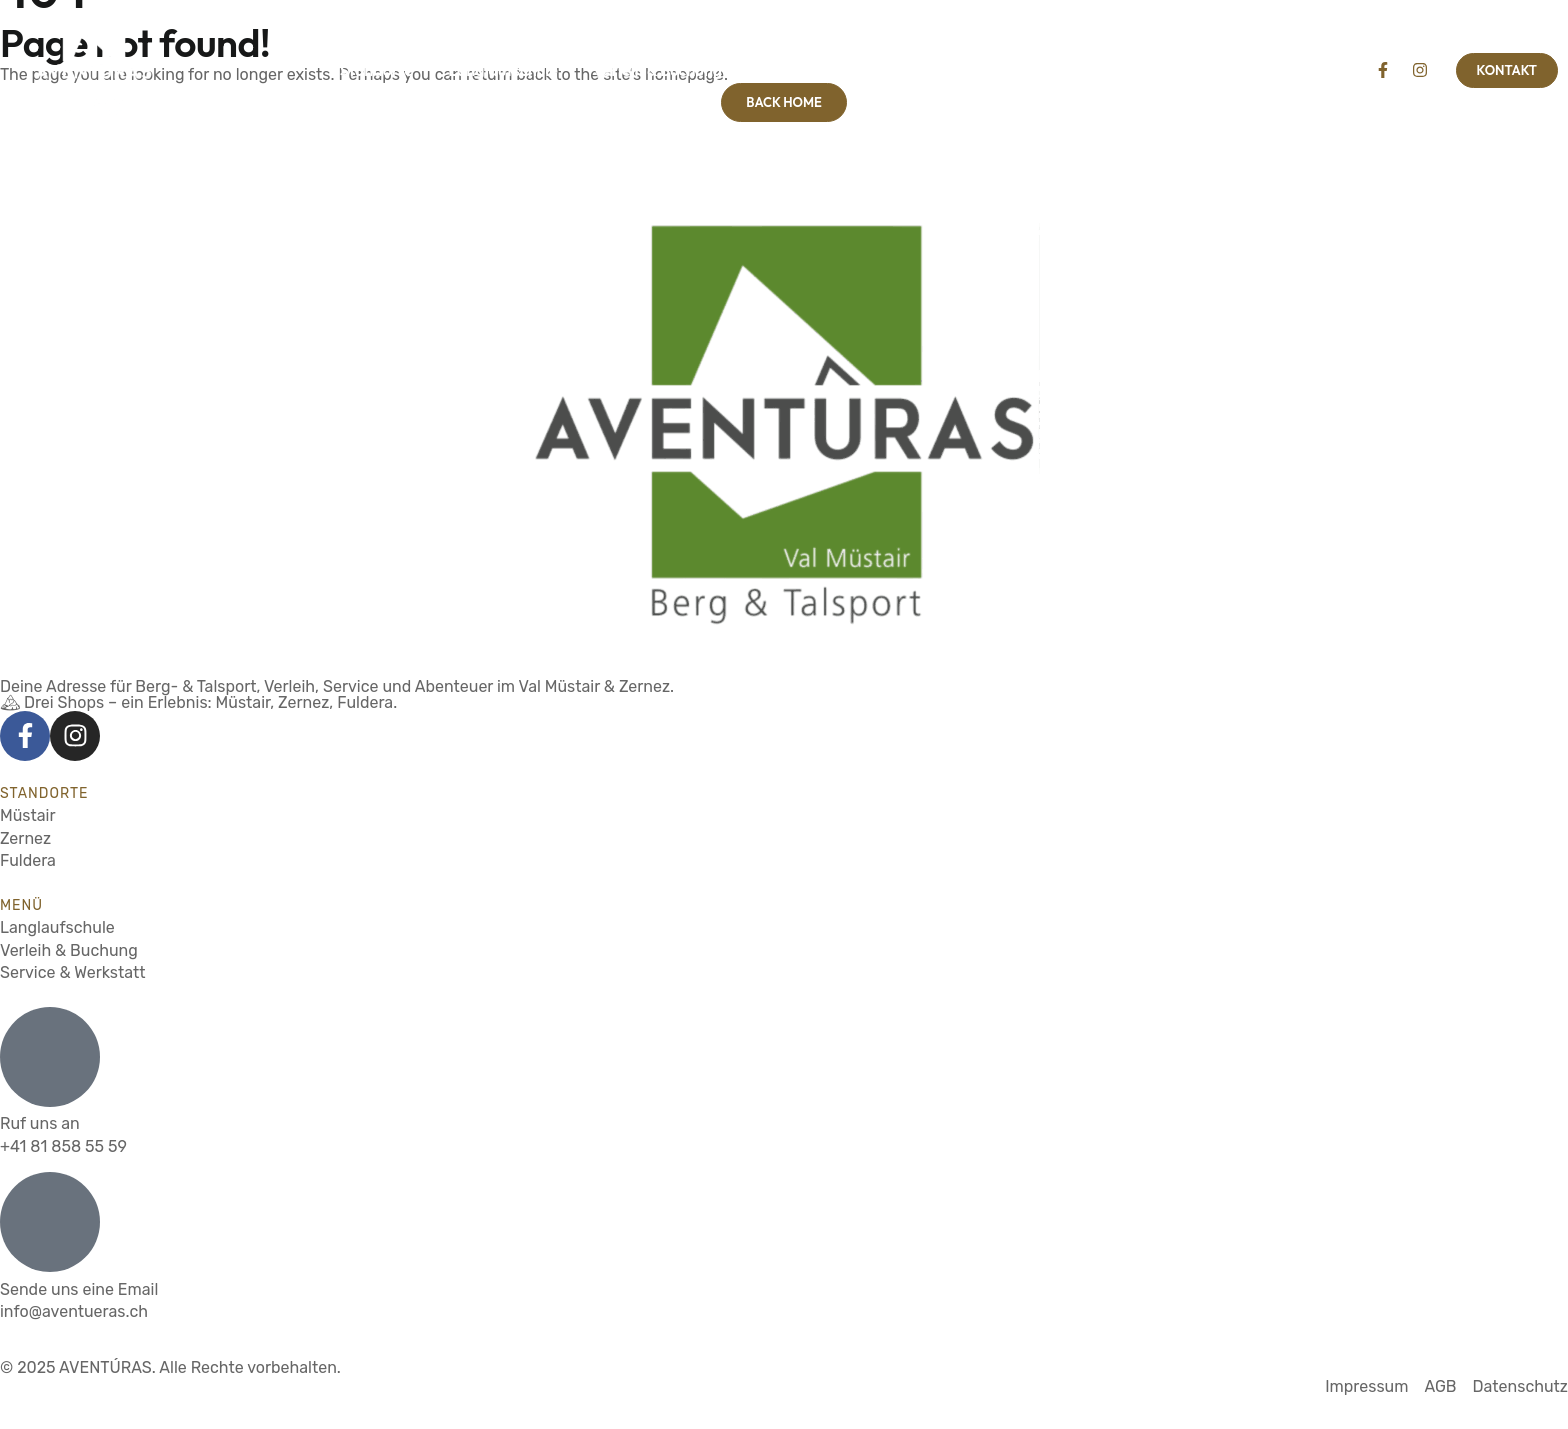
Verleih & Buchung (657, 70)
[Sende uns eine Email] (50, 1222)
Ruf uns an (40, 1123)
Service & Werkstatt (1021, 70)
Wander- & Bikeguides (836, 70)
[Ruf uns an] (50, 1057)
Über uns (1159, 70)
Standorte (376, 70)
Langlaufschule (503, 70)
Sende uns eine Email (79, 1289)
